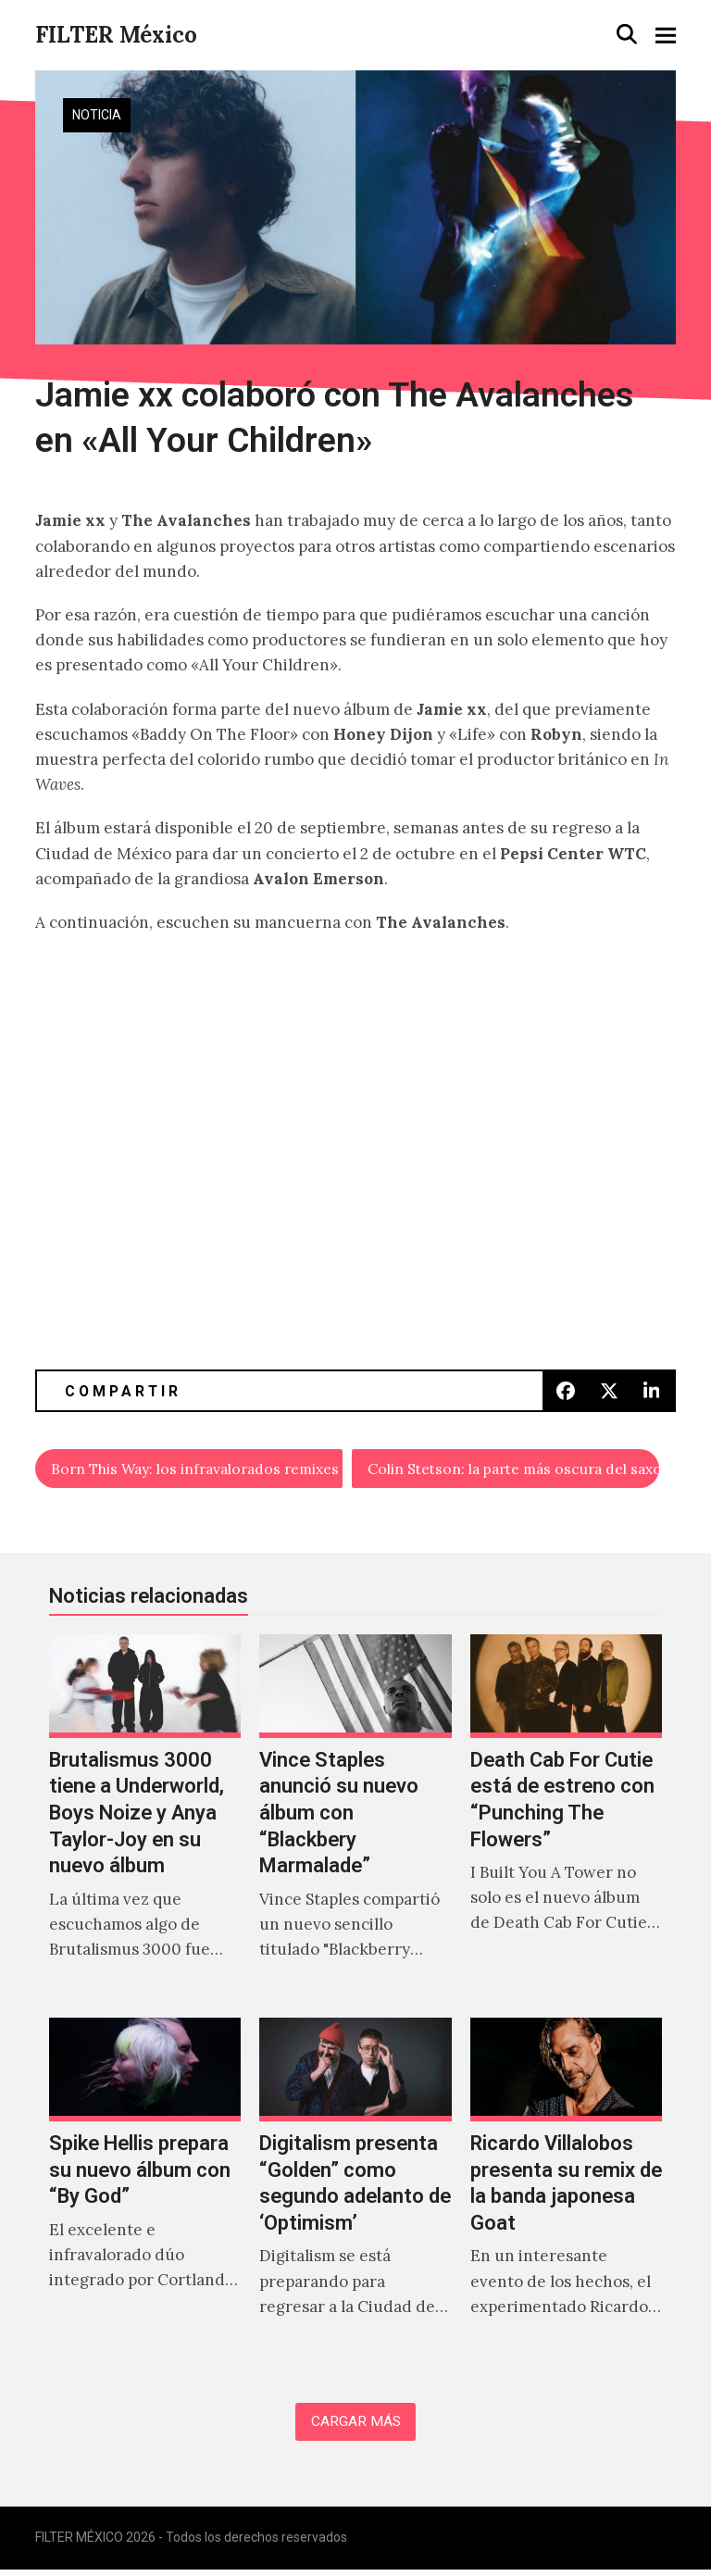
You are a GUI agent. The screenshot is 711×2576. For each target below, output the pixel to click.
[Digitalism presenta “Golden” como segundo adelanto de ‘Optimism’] (355, 2190)
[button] (627, 33)
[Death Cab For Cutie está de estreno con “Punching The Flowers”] (566, 1820)
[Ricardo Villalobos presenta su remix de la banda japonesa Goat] (566, 2190)
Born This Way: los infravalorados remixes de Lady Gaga (198, 1470)
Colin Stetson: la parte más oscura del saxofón (513, 1470)
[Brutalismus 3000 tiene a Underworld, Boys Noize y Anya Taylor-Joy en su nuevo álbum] (145, 1820)
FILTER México (116, 34)
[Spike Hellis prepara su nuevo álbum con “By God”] (145, 2190)
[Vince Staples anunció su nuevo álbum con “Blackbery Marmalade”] (355, 1820)
